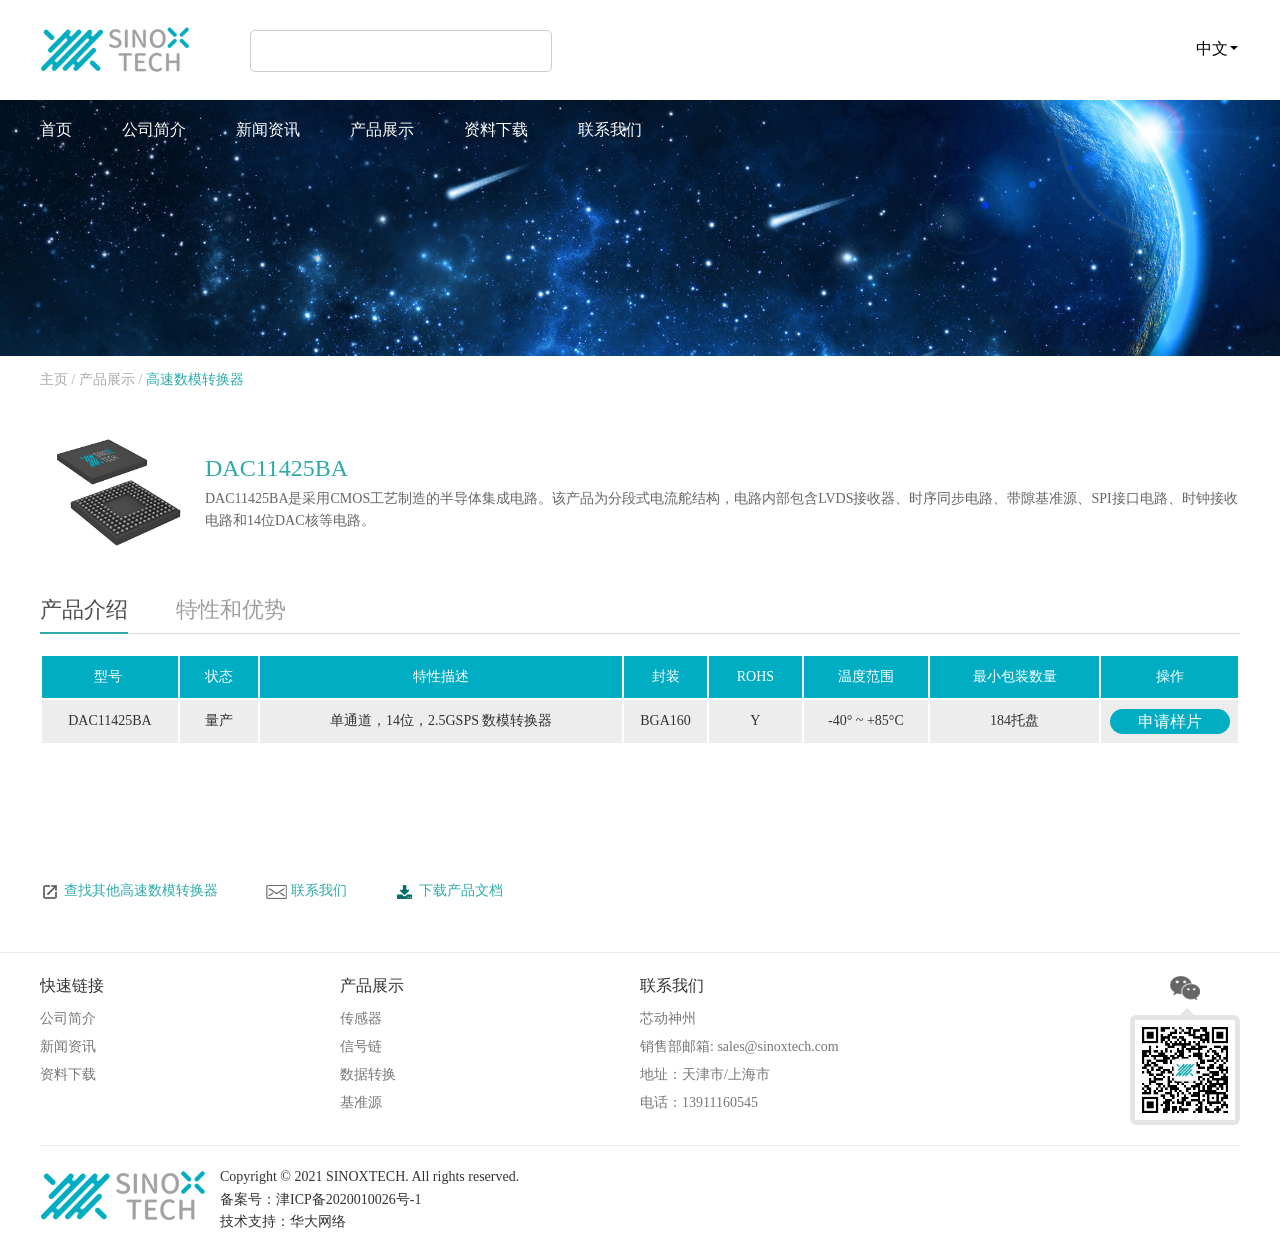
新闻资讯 (268, 129)
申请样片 (1170, 721)
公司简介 (154, 129)
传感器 (361, 1018)
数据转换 (368, 1074)
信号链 (361, 1046)
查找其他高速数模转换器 (129, 892)
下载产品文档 (449, 892)
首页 (56, 129)
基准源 (361, 1102)
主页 (54, 379)
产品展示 (382, 129)
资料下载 (496, 129)
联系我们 (610, 129)
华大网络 (318, 1221)
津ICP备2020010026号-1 (348, 1199)
